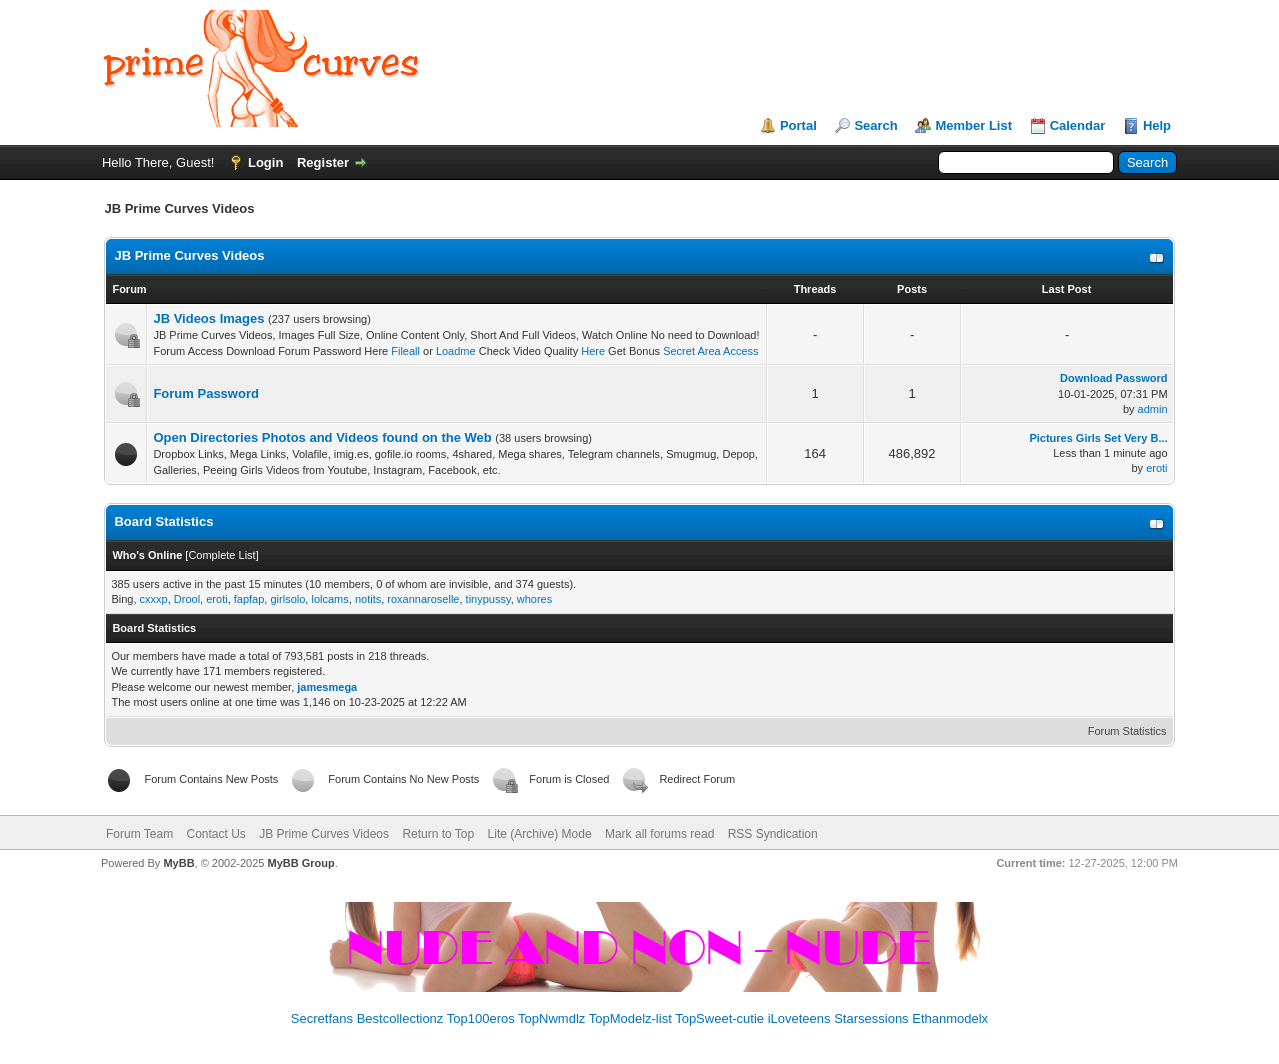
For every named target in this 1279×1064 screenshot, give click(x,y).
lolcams (329, 599)
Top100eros (481, 1018)
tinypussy (488, 599)
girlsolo (287, 599)
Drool (187, 599)
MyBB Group (301, 863)
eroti (1156, 468)
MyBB (178, 863)
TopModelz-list (630, 1018)
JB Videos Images (208, 318)
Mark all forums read (659, 834)
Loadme (456, 351)
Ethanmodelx (950, 1018)
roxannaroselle (423, 599)
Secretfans (322, 1018)
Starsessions (871, 1018)
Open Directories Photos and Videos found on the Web (322, 437)
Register (323, 162)
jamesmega (327, 687)
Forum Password (205, 393)
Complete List (221, 555)
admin (1153, 409)
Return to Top (438, 834)
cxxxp (154, 599)
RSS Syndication (773, 834)
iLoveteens (799, 1018)
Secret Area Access (709, 351)
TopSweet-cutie (719, 1018)
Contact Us (216, 834)
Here (593, 351)
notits (368, 599)
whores (534, 599)
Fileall (405, 351)
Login (265, 162)
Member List (973, 125)
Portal (798, 125)
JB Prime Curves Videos (189, 255)
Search (875, 125)
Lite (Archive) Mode (540, 834)
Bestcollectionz (400, 1018)
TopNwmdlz (551, 1018)
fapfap (249, 599)
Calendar (1078, 125)
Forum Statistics (1127, 731)
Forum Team (139, 834)
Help (1157, 125)
